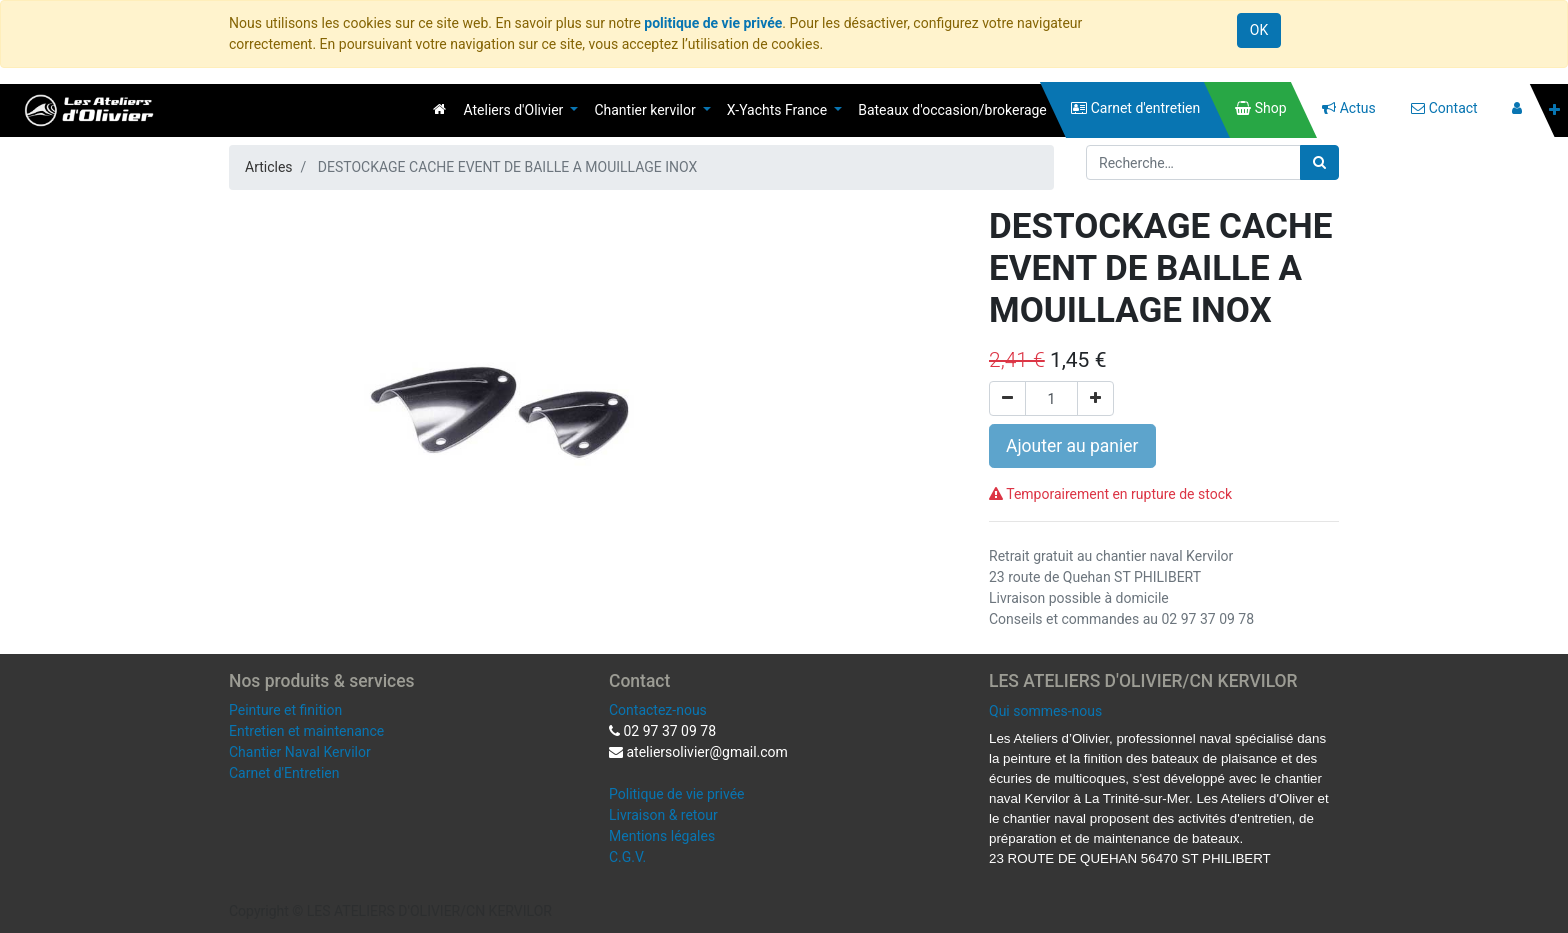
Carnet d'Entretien (284, 773)
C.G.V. (627, 857)
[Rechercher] (1319, 162)
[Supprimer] (1007, 398)
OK (1259, 30)
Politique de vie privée (677, 794)
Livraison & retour (663, 815)
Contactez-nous (658, 710)
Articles (269, 167)
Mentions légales (662, 836)
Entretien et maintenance (306, 731)
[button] (1554, 110)
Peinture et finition (285, 710)
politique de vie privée (713, 23)
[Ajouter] (1095, 398)
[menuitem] (439, 109)
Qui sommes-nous (1045, 711)
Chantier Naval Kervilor (300, 752)
